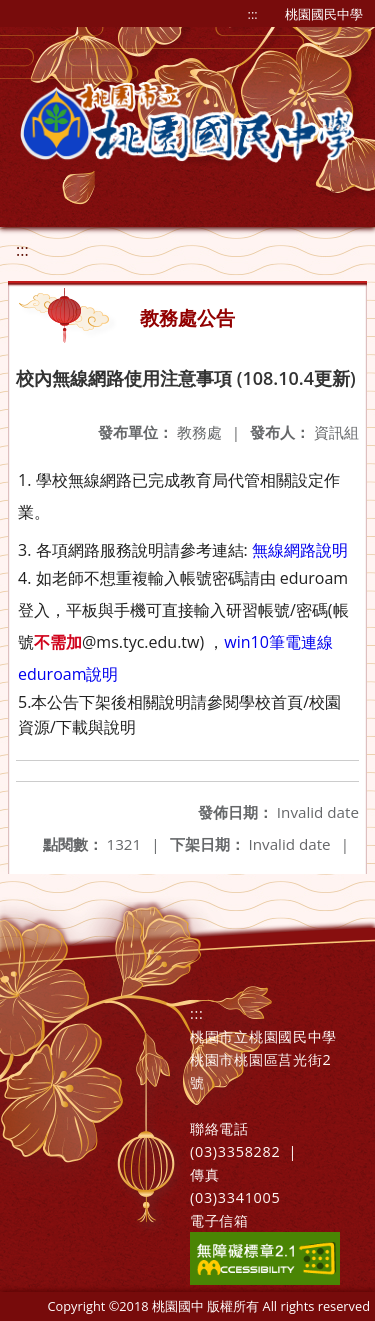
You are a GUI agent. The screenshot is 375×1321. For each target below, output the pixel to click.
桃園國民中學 (324, 14)
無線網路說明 (300, 550)
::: (253, 14)
